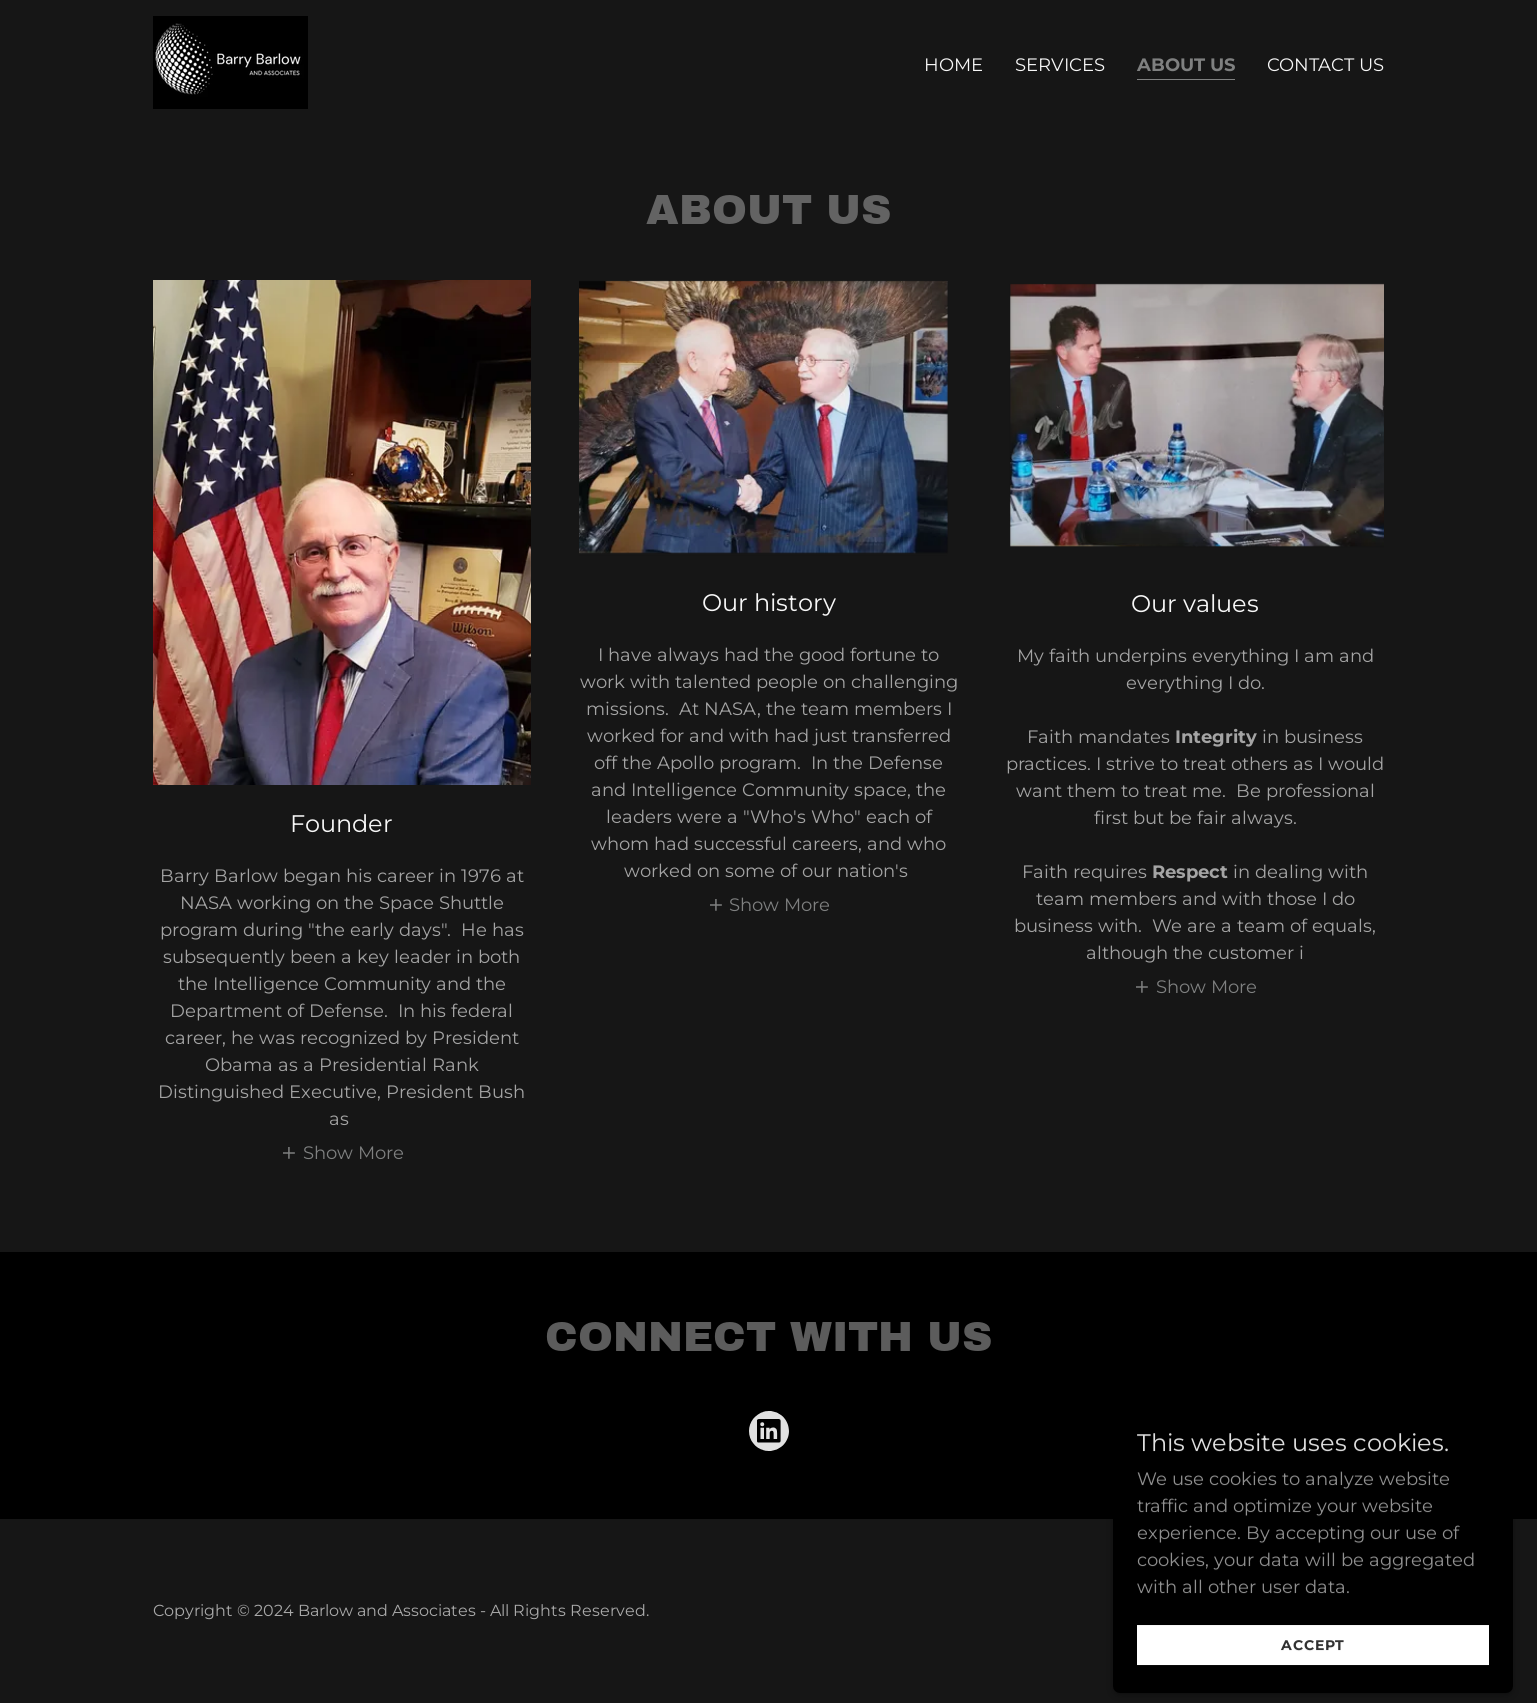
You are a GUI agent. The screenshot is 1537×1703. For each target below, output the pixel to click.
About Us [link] (1186, 65)
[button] (342, 1152)
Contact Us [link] (1325, 65)
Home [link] (953, 65)
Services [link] (1060, 65)
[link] (230, 61)
